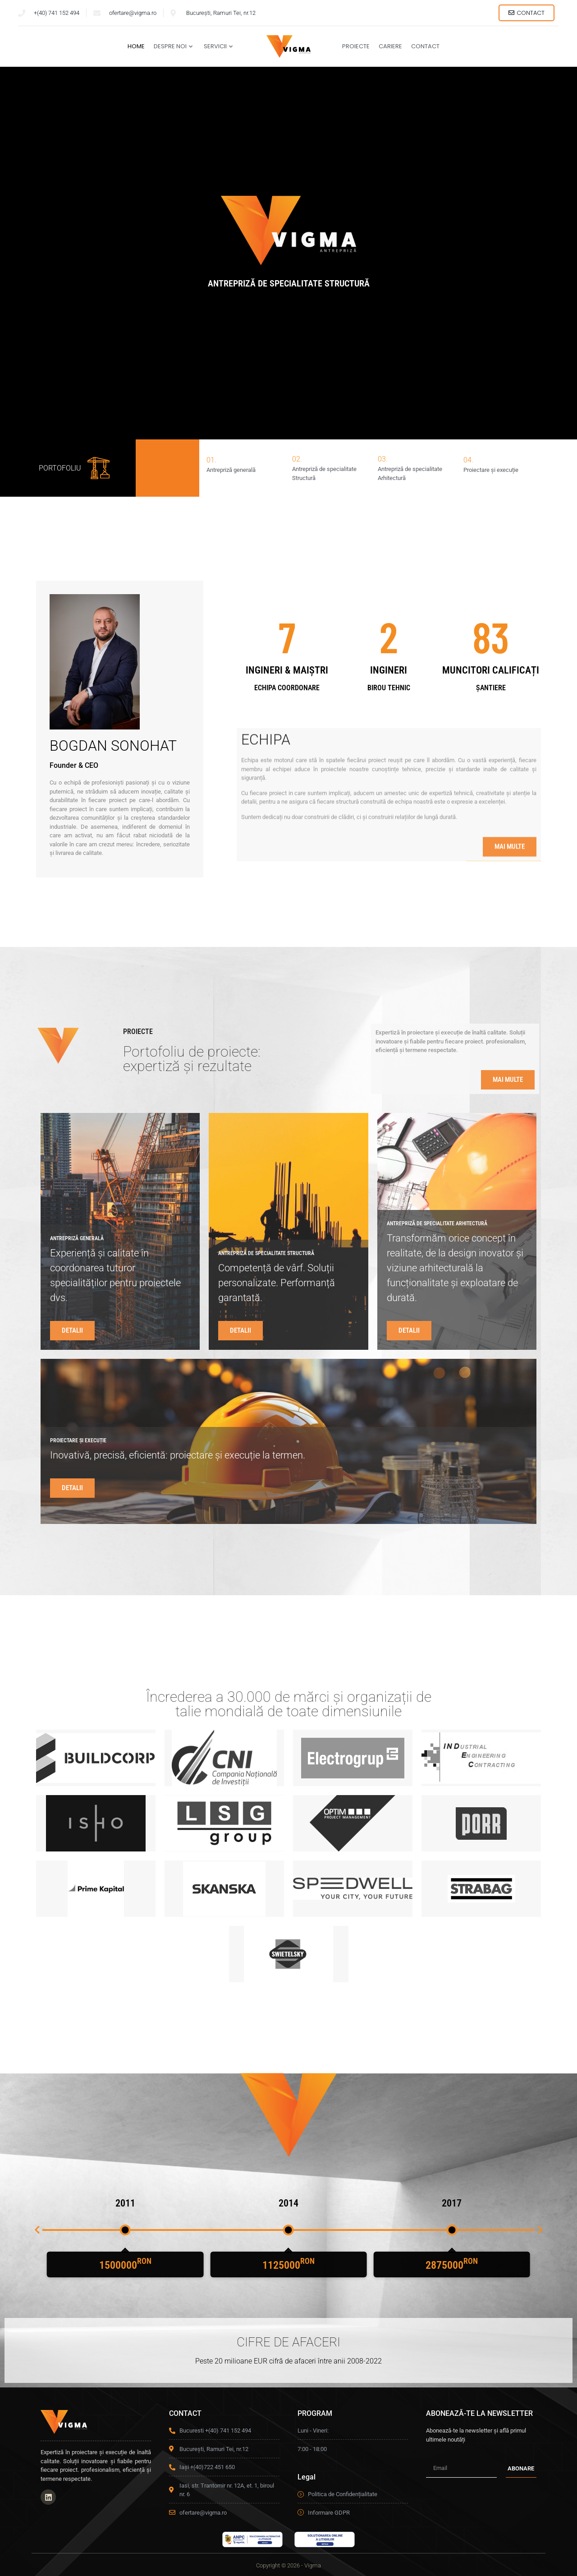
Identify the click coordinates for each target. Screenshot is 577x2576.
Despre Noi (173, 46)
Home (136, 46)
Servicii (218, 46)
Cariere (390, 46)
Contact (425, 46)
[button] (37, 2234)
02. (297, 463)
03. (383, 463)
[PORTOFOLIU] (98, 473)
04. (468, 464)
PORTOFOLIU (60, 472)
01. (211, 464)
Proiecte (356, 46)
